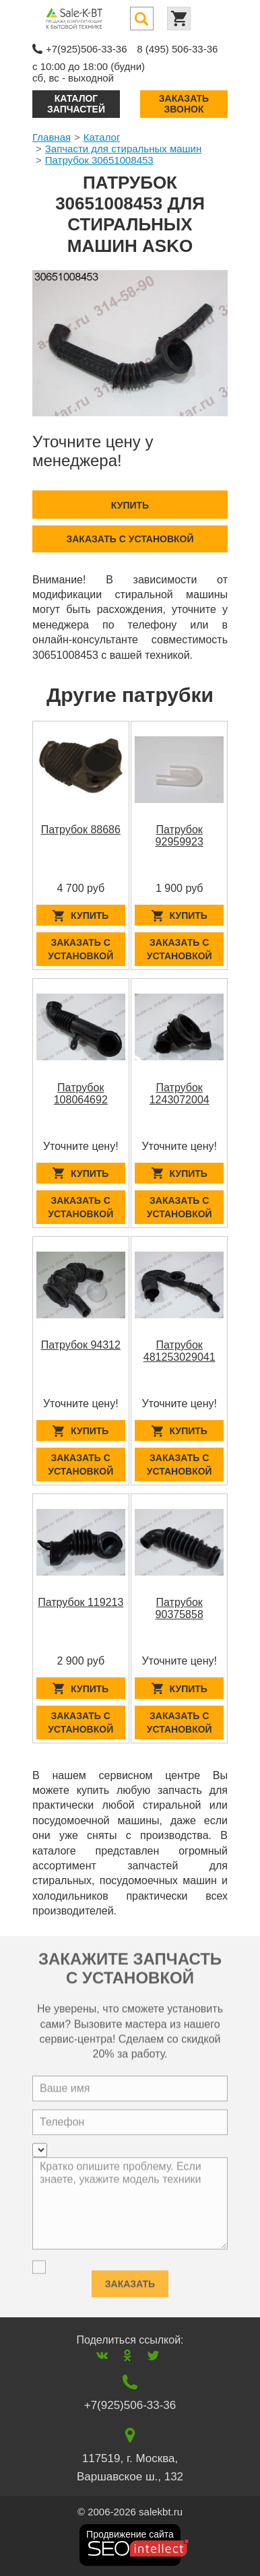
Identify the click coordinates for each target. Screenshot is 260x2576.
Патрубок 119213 (80, 1602)
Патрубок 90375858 (179, 1608)
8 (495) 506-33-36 (177, 49)
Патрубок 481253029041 (179, 1351)
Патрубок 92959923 (179, 835)
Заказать (130, 2280)
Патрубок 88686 (81, 829)
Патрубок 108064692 (81, 1093)
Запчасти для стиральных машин (123, 148)
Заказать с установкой (129, 539)
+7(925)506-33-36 (86, 49)
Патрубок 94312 (81, 1345)
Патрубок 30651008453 (99, 160)
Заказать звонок (184, 103)
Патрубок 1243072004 (179, 1093)
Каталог (102, 137)
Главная (51, 137)
